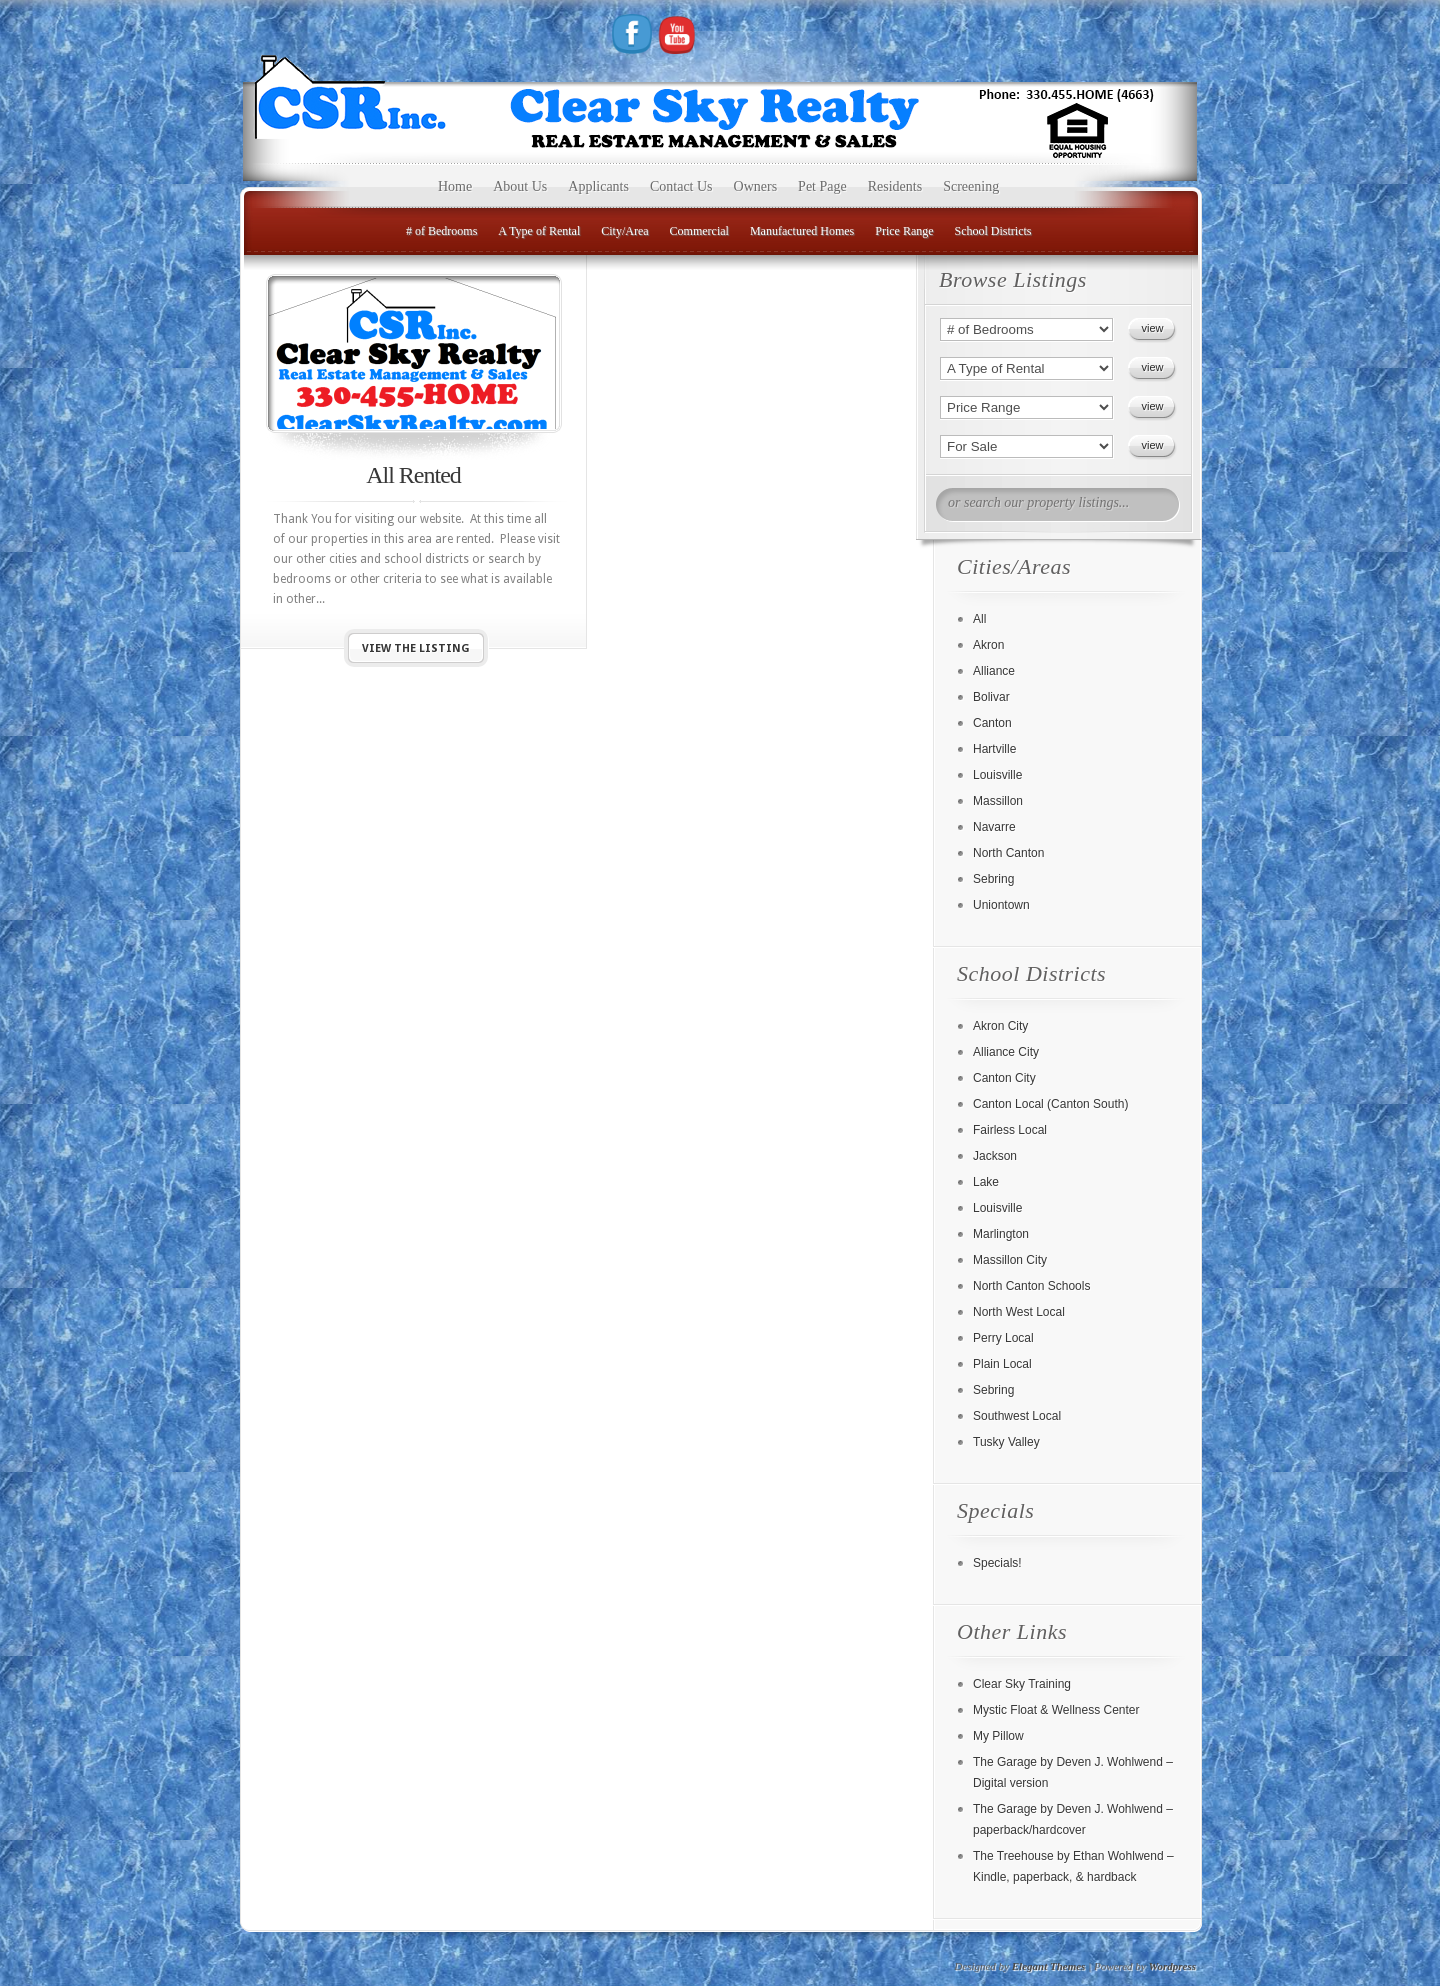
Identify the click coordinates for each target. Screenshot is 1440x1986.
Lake (986, 1182)
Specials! (997, 1563)
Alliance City (1006, 1052)
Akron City (1000, 1026)
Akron (988, 645)
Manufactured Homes (802, 231)
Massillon (998, 801)
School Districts (993, 231)
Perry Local (1003, 1338)
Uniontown (1001, 905)
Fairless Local (1010, 1130)
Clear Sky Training (1022, 1684)
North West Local (1019, 1312)
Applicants (598, 186)
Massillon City (1010, 1260)
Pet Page (822, 186)
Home (455, 186)
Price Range (904, 231)
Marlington (1001, 1234)
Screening (971, 186)
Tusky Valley (1006, 1442)
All (979, 619)
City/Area (624, 231)
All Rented (413, 475)
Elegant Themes (1049, 1966)
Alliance (994, 671)
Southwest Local (1017, 1416)
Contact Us (681, 186)
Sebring (993, 879)
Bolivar (991, 697)
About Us (520, 186)
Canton (992, 723)
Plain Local (1002, 1364)
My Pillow (998, 1736)
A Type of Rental (539, 231)
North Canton (1008, 853)
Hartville (994, 749)
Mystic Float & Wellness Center (1056, 1710)
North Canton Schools (1031, 1286)
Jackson (995, 1156)
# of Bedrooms (441, 231)
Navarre (994, 827)
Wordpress (1172, 1966)
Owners (756, 186)
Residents (895, 186)
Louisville (997, 775)
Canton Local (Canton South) (1050, 1104)
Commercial (699, 231)
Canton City (1004, 1078)
